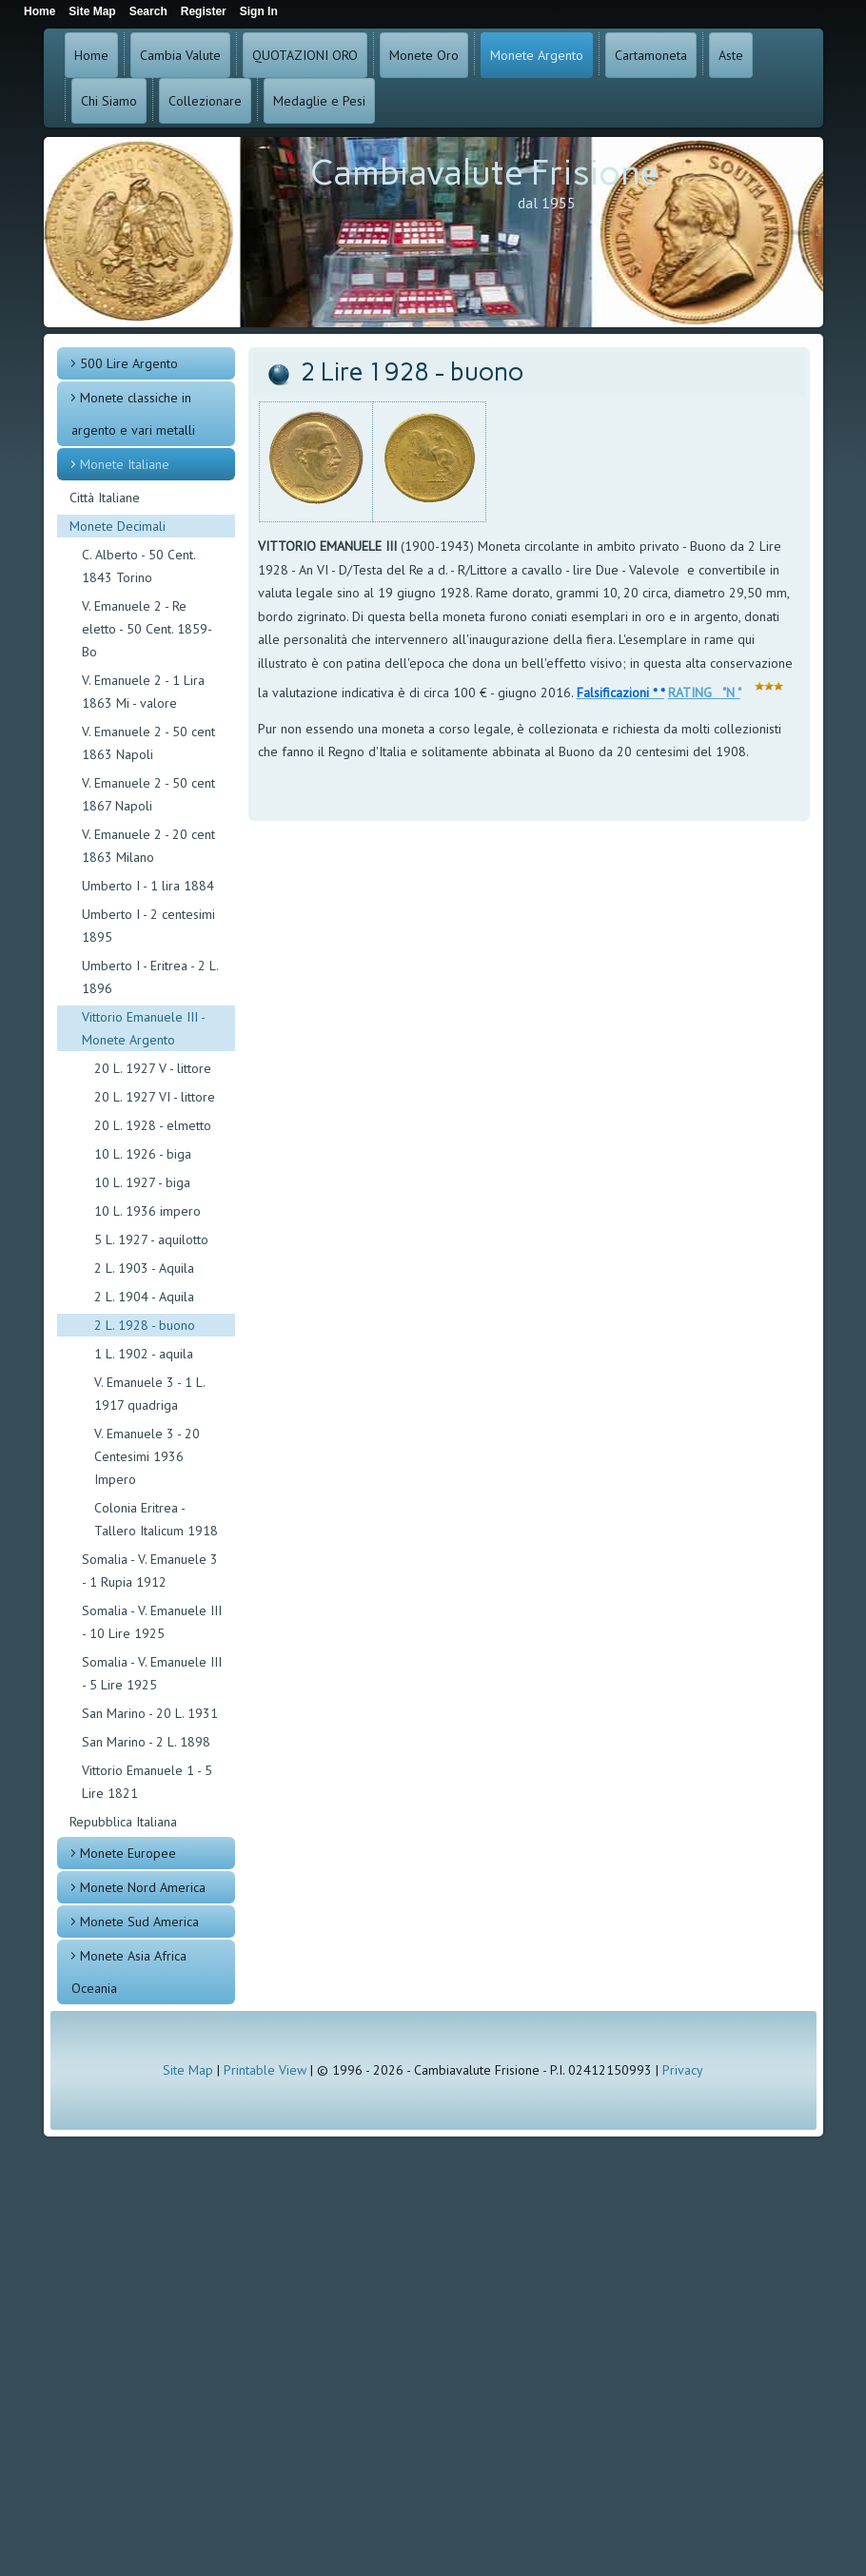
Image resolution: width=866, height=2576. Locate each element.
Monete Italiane (124, 464)
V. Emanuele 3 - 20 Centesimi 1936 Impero (147, 1456)
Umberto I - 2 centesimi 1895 (148, 926)
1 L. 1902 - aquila (143, 1353)
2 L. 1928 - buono (144, 1325)
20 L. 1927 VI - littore (154, 1096)
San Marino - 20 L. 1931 (150, 1713)
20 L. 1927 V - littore (152, 1068)
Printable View (265, 2069)
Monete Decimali (117, 526)
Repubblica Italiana (123, 1821)
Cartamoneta (651, 55)
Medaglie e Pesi (319, 100)
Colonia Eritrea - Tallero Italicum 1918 (156, 1519)
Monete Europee (128, 1853)
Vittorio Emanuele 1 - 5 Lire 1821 (147, 1782)
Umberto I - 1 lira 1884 (148, 885)
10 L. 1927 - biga (142, 1182)
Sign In (259, 11)
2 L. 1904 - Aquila (144, 1296)
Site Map (188, 2069)
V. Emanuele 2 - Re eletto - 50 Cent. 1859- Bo (146, 628)
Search (148, 11)
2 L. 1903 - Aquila (144, 1268)
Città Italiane (104, 497)
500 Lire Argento (129, 363)
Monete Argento (536, 55)
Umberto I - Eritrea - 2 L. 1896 (150, 977)
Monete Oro (424, 55)
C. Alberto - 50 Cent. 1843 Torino (138, 566)
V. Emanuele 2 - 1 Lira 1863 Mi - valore (143, 692)
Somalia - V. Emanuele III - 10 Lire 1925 (152, 1622)
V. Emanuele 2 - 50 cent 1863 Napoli (148, 743)
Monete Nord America (143, 1887)
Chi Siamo (109, 100)
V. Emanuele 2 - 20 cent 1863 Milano (148, 846)
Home (91, 55)
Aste (730, 55)
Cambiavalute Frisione (484, 172)
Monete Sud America (139, 1921)
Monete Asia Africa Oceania (129, 1972)
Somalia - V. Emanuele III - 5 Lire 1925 (152, 1673)
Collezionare (205, 100)
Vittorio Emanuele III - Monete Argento (144, 1028)
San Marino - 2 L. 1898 (146, 1741)
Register (203, 11)
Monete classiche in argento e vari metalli (133, 414)
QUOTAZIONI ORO (305, 55)
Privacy (682, 2069)
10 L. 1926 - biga (142, 1153)
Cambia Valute (180, 55)
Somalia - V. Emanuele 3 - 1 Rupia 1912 (150, 1570)
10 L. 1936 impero (147, 1211)
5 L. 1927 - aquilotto (151, 1239)
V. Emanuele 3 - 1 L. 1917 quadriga (149, 1394)
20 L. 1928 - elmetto (152, 1125)
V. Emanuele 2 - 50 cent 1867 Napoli (148, 794)
